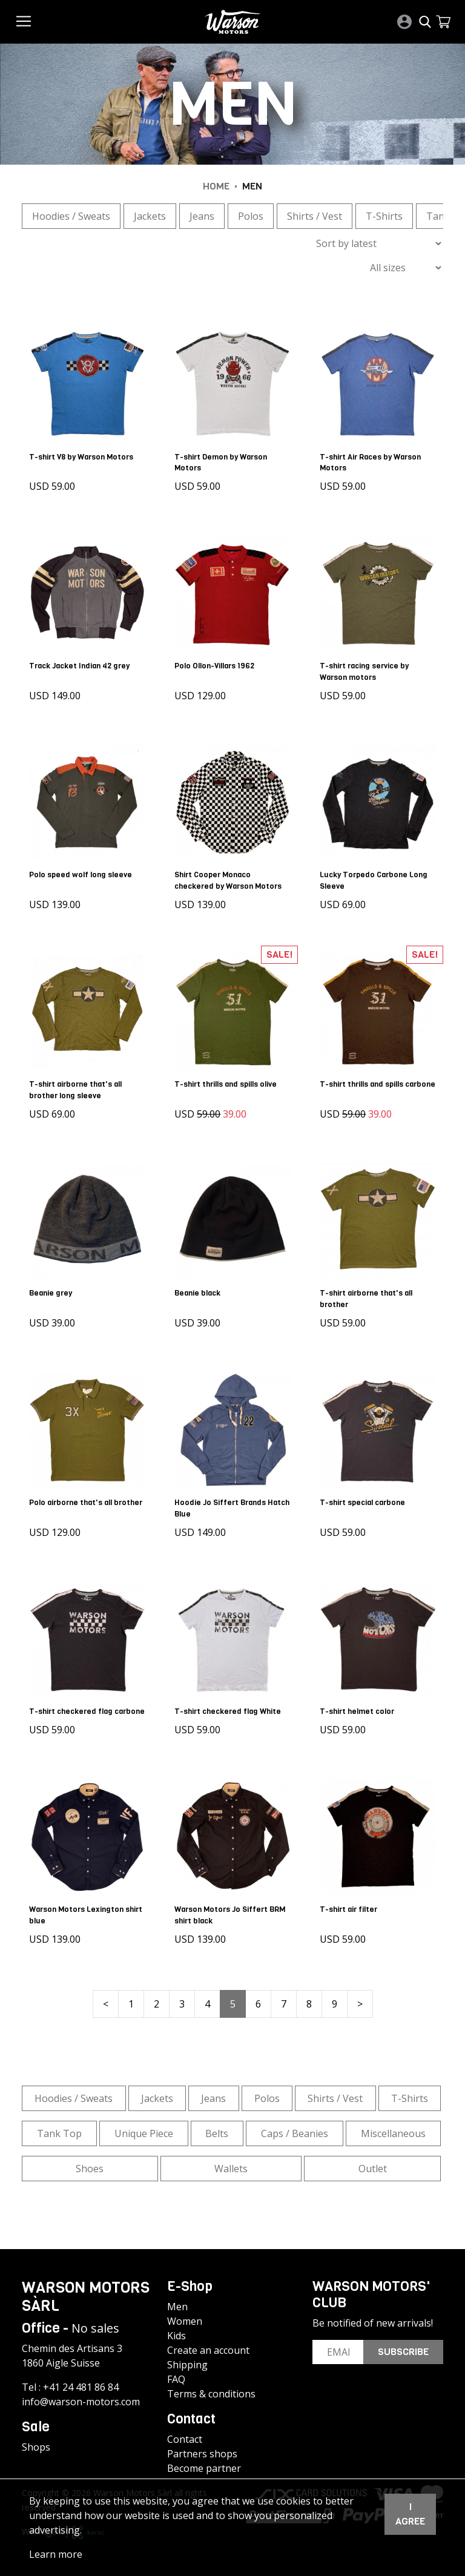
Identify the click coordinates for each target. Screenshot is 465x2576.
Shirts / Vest (314, 216)
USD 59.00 (54, 484)
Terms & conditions (211, 2388)
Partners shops (202, 2448)
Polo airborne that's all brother (72, 1495)
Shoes (90, 2162)
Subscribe (403, 2346)
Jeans (202, 216)
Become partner (204, 2462)
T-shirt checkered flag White (230, 1696)
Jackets (150, 216)
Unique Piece (143, 2127)
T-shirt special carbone (364, 1489)
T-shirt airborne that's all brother (368, 1288)
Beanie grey (52, 1282)
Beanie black (200, 1282)
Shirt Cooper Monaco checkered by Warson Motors (230, 874)
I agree (410, 2514)
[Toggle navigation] (24, 21)
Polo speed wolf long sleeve (82, 868)
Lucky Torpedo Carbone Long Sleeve (376, 874)
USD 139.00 (57, 898)
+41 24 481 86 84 (81, 2381)
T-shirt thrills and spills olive (228, 1075)
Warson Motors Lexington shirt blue (78, 1909)
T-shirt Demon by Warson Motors (223, 460)
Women (184, 2315)
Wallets (231, 2162)
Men (177, 2301)
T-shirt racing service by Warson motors (366, 667)
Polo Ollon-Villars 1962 (217, 661)
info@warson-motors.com (81, 2396)
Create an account (208, 2344)
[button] (443, 22)
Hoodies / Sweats (71, 216)
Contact (184, 2433)
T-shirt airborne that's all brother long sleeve (77, 1081)
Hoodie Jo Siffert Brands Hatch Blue (222, 1495)
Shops (36, 2441)
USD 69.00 (345, 898)
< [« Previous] (105, 1997)
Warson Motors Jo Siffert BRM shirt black (232, 1909)
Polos (250, 216)
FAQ (176, 2373)
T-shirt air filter (351, 1903)
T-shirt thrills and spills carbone (364, 1081)
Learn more (55, 2554)
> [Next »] (360, 1997)
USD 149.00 (57, 691)
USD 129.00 (202, 691)
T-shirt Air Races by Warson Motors (372, 460)
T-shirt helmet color (359, 1696)
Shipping (187, 2359)
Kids (176, 2330)
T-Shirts (384, 216)
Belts (216, 2127)
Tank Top (59, 2127)
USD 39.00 (54, 1312)
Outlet (372, 2162)
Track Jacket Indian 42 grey (81, 661)
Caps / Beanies (294, 2127)
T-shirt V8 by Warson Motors (83, 454)
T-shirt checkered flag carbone (73, 1702)
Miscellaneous (393, 2127)
